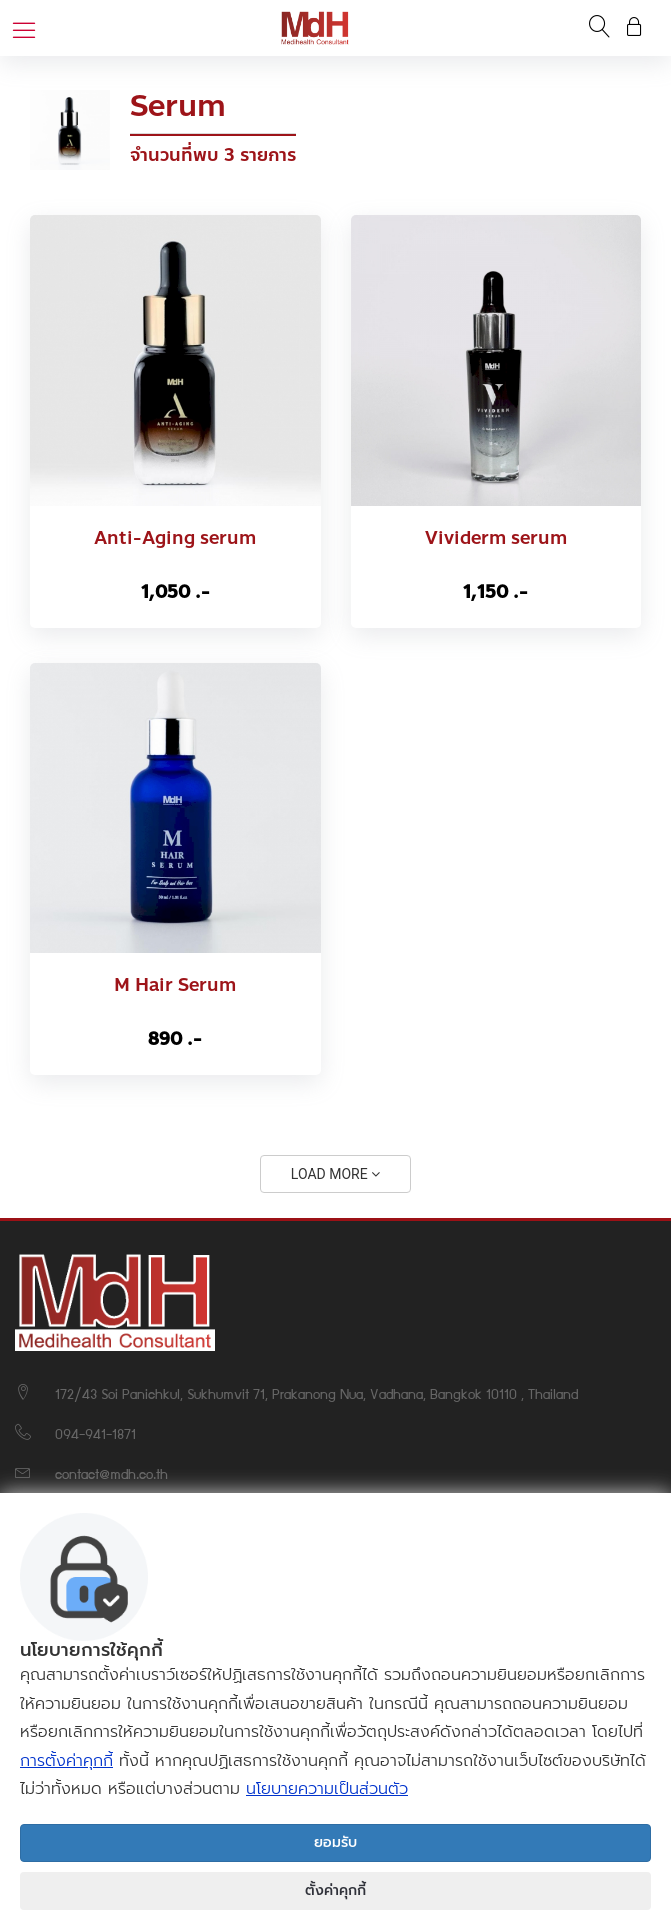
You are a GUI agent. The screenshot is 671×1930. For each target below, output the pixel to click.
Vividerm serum (496, 538)
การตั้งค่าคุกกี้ (66, 1761)
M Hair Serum (175, 985)
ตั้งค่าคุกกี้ (335, 1890)
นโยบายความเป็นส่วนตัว (327, 1789)
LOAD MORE (335, 1174)
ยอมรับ (335, 1842)
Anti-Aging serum (175, 538)
